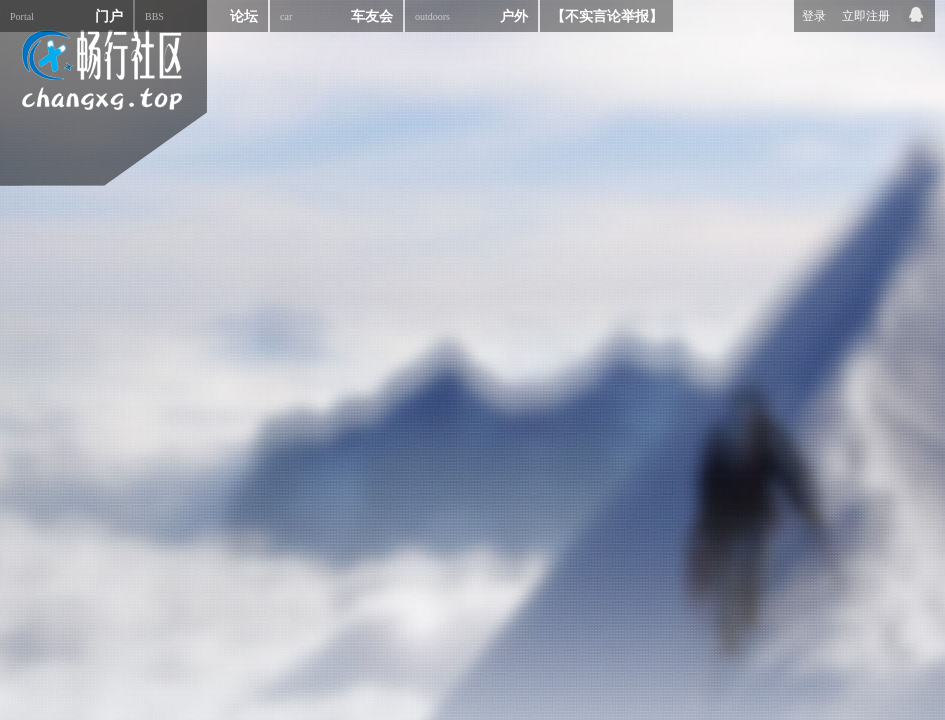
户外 (471, 16)
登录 (814, 16)
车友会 (336, 16)
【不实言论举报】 (607, 16)
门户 (66, 16)
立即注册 (866, 16)
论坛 (201, 16)
